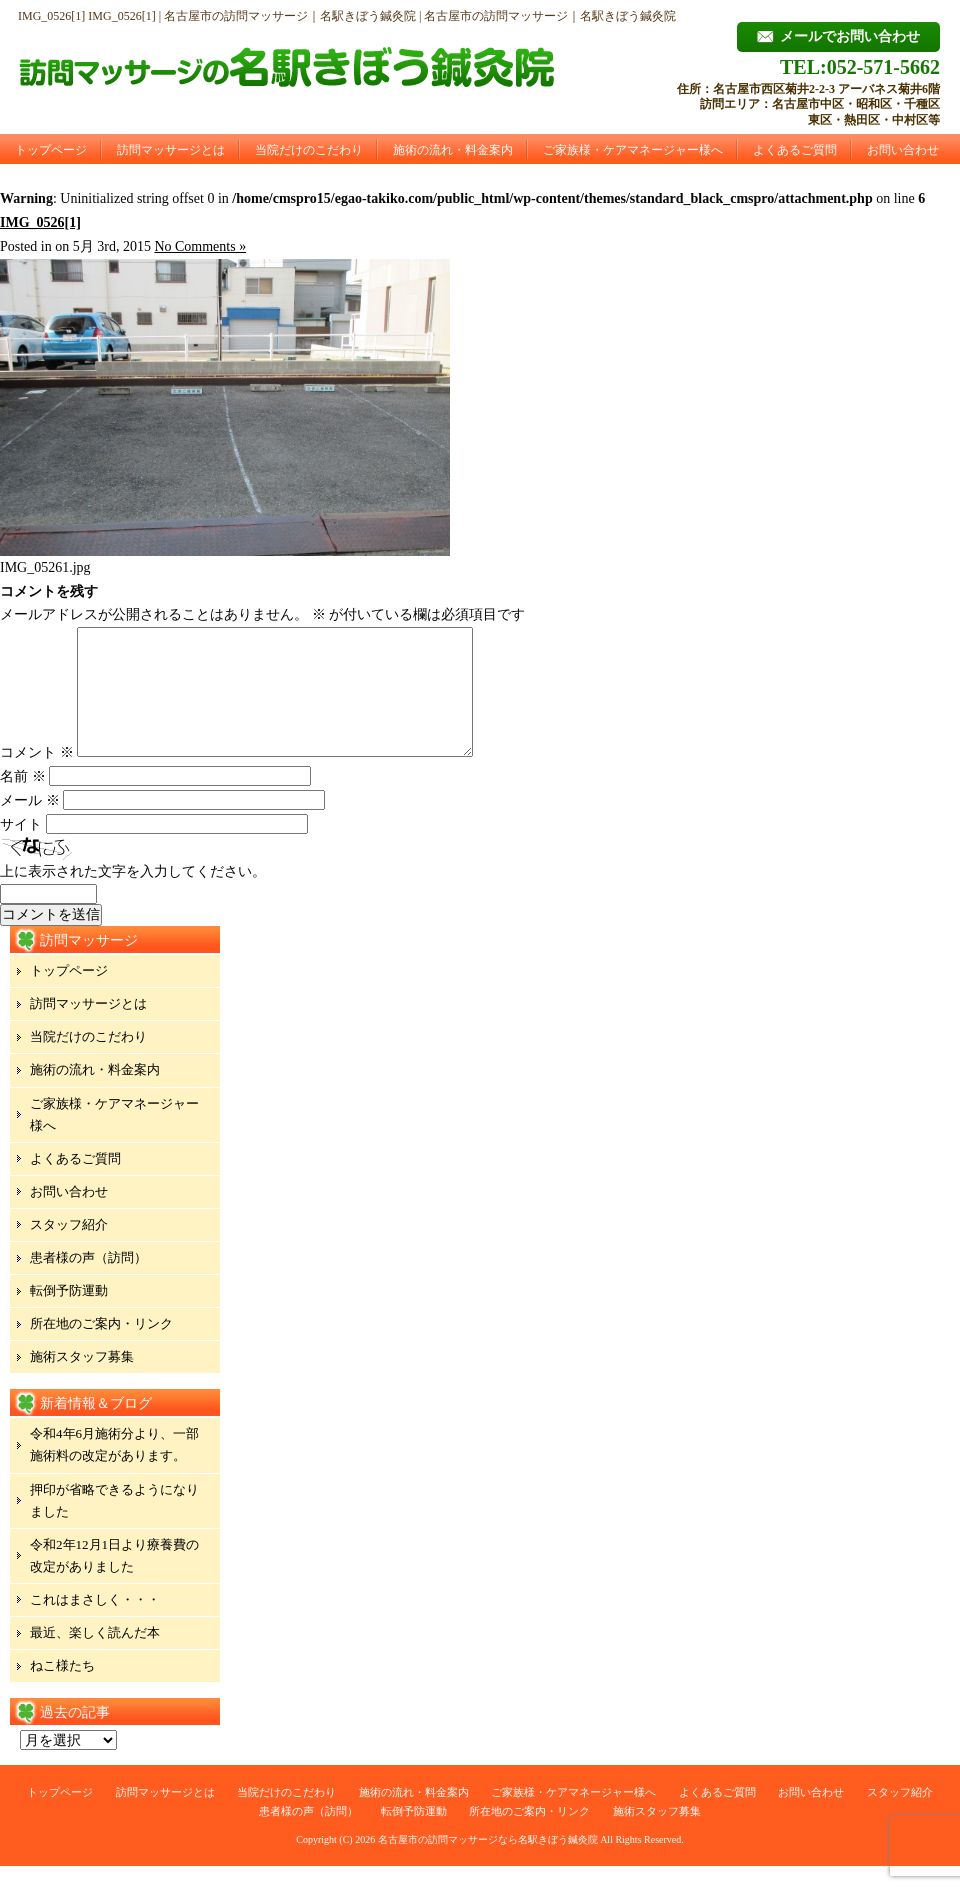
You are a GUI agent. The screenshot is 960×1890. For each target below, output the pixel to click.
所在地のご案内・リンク (101, 1347)
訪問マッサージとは (171, 150)
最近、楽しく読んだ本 (95, 1656)
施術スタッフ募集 (82, 1380)
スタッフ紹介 (69, 1248)
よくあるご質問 (795, 150)
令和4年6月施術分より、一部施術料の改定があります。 (114, 1468)
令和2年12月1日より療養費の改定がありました (114, 1579)
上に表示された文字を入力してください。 (133, 895)
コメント (37, 776)
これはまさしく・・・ (95, 1623)
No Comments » (200, 246)
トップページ (51, 150)
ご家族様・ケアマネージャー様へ (633, 150)
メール (30, 824)
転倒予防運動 (69, 1314)
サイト (21, 848)
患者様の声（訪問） (88, 1281)
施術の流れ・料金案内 (453, 150)
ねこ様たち (62, 1689)
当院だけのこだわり (309, 150)
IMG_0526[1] (40, 222)
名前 (23, 800)
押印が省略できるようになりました (114, 1524)
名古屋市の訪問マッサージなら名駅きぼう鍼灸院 (488, 1863)
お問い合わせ (903, 150)
